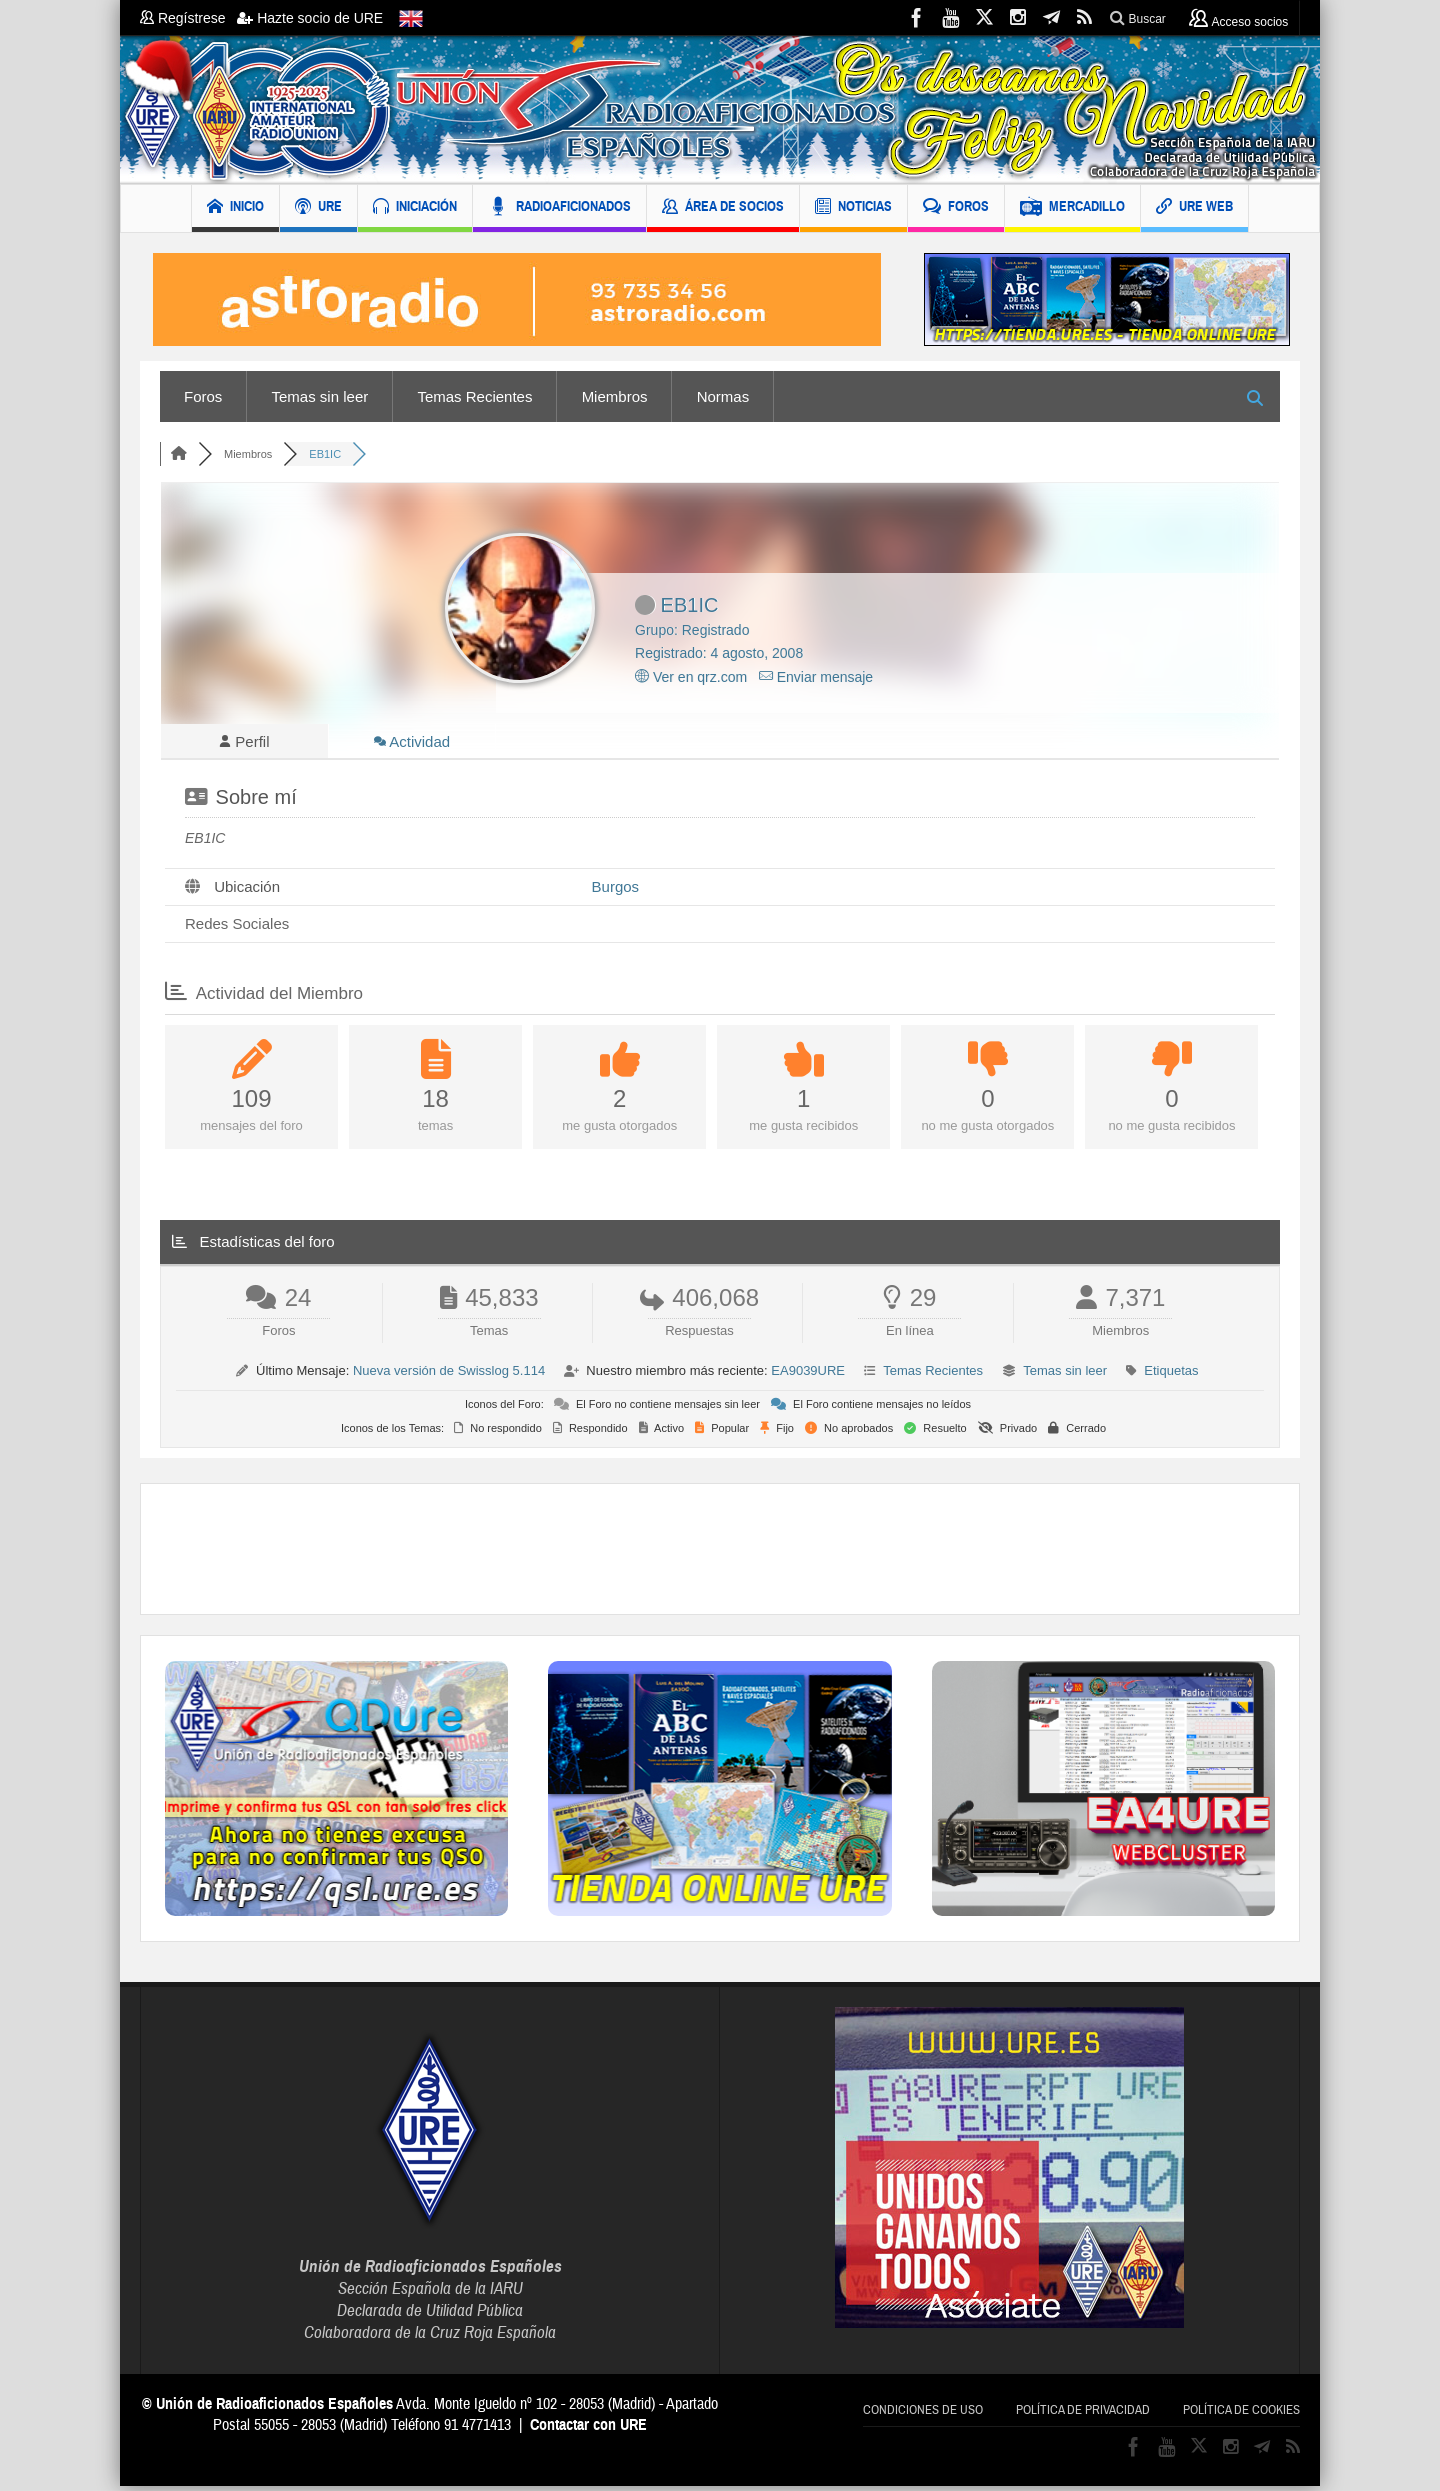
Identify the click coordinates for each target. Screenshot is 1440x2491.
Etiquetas (1171, 1375)
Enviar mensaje (816, 677)
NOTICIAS (853, 208)
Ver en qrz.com (691, 677)
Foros (203, 396)
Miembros (615, 396)
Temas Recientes (474, 396)
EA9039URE (808, 1375)
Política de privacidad (1083, 2415)
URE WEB (1194, 208)
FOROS (956, 208)
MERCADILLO (1072, 208)
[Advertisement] (720, 1554)
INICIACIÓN (415, 208)
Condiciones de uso (923, 2415)
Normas (723, 396)
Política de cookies (1241, 2415)
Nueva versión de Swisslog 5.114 (449, 1375)
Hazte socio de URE (310, 18)
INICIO (235, 208)
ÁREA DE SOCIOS (723, 208)
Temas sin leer (320, 396)
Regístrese (188, 18)
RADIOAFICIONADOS (559, 208)
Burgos (616, 891)
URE (318, 208)
